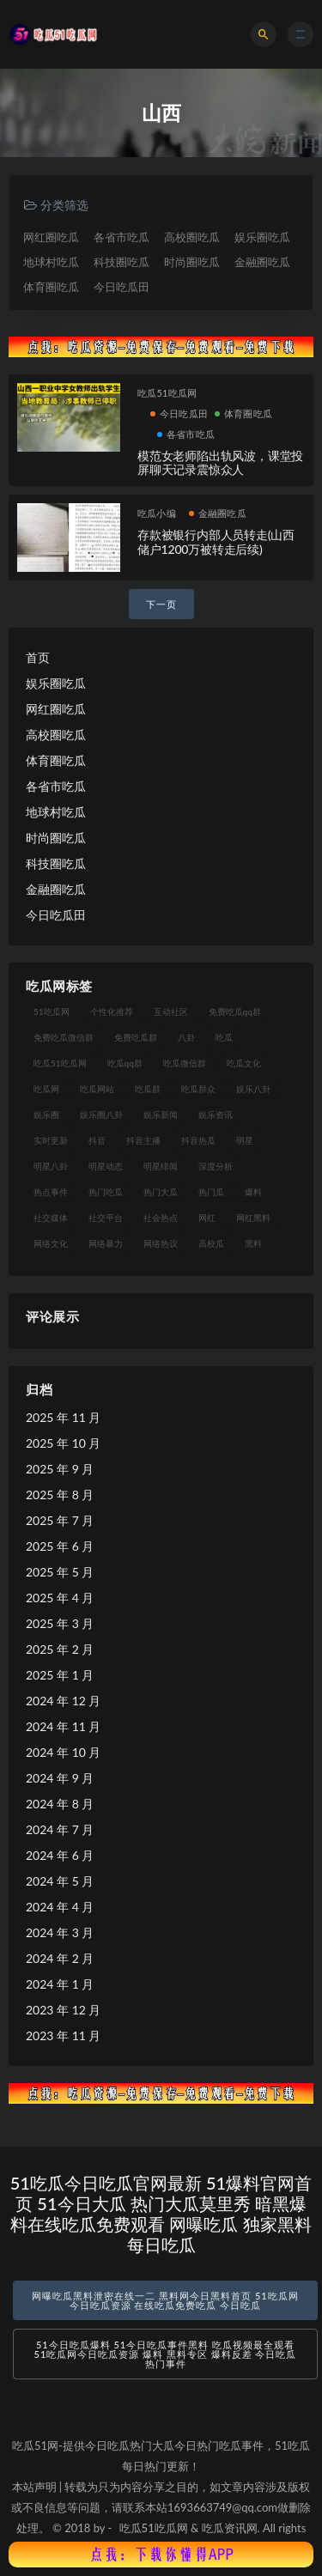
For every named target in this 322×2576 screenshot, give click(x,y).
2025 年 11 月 (63, 1417)
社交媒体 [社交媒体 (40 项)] (50, 1217)
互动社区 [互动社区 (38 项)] (171, 1011)
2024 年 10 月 (63, 1752)
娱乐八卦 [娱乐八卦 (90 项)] (253, 1089)
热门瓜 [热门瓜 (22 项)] (211, 1192)
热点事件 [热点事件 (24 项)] (50, 1192)
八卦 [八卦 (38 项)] (186, 1037)
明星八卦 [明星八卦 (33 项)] (50, 1166)
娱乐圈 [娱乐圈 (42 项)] (46, 1114)
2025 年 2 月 (60, 1649)
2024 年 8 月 (60, 1803)
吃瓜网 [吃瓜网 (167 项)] (46, 1089)
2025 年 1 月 (60, 1675)
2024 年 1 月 (60, 1984)
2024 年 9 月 (60, 1778)
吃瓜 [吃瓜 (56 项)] (224, 1037)
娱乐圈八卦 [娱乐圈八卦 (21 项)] (101, 1114)
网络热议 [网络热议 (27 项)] (160, 1243)
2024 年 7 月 (60, 1829)
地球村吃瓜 (51, 262)
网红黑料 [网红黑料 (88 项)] (253, 1217)
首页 (38, 657)
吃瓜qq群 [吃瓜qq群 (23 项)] (125, 1063)
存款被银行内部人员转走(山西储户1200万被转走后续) (216, 541)
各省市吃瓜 (121, 237)
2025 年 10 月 (63, 1443)
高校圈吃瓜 (192, 237)
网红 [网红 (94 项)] (207, 1217)
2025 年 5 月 (60, 1571)
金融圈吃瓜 (262, 262)
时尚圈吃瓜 (192, 262)
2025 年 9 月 (60, 1468)
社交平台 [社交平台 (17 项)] (105, 1217)
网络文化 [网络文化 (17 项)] (50, 1243)
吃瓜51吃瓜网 (167, 392)
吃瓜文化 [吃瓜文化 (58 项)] (244, 1063)
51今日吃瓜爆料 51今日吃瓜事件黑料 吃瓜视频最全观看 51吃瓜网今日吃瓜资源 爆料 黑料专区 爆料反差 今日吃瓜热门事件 (165, 2354)
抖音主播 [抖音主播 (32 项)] (143, 1140)
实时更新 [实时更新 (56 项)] (50, 1140)
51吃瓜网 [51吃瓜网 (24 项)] (51, 1011)
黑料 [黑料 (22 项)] (253, 1243)
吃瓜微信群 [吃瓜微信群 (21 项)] (184, 1063)
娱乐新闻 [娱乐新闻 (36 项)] (160, 1114)
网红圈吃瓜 (51, 237)
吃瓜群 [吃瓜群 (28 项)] (148, 1089)
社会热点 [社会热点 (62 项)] (160, 1217)
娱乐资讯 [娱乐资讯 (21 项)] (215, 1114)
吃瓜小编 (156, 513)
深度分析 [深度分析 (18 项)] (215, 1166)
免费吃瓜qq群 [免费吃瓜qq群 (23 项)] (235, 1011)
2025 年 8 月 (60, 1494)
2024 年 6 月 (60, 1855)
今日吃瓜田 (121, 287)
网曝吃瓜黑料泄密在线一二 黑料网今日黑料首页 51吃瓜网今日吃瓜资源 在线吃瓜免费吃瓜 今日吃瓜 (165, 2300)
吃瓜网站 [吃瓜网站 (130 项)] (97, 1089)
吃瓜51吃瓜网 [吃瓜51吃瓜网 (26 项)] (60, 1063)
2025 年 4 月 (60, 1597)
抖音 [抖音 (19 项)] (97, 1140)
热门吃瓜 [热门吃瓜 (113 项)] (105, 1192)
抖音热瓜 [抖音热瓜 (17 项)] (198, 1140)
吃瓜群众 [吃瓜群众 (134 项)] (198, 1089)
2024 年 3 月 (60, 1932)
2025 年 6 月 (60, 1546)
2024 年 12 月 (63, 1700)
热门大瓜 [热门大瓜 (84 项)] (160, 1192)
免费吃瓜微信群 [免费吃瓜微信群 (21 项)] (63, 1037)
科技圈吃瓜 (121, 262)
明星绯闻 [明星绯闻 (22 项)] (160, 1166)
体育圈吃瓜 (51, 287)
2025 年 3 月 (60, 1623)
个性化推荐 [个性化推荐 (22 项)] (111, 1011)
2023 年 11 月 (63, 2035)
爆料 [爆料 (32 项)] (253, 1192)
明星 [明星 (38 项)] (244, 1140)
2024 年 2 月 (60, 1958)
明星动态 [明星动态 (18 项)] (105, 1166)
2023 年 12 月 (63, 2009)
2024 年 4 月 (60, 1906)
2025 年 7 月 (60, 1520)
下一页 (161, 604)
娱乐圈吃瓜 (262, 237)
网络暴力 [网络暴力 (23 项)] (105, 1243)
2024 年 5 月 (60, 1881)
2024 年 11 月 (63, 1726)
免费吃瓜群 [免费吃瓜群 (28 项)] (135, 1037)
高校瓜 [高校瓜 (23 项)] (211, 1243)
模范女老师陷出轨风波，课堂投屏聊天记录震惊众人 (220, 462)
